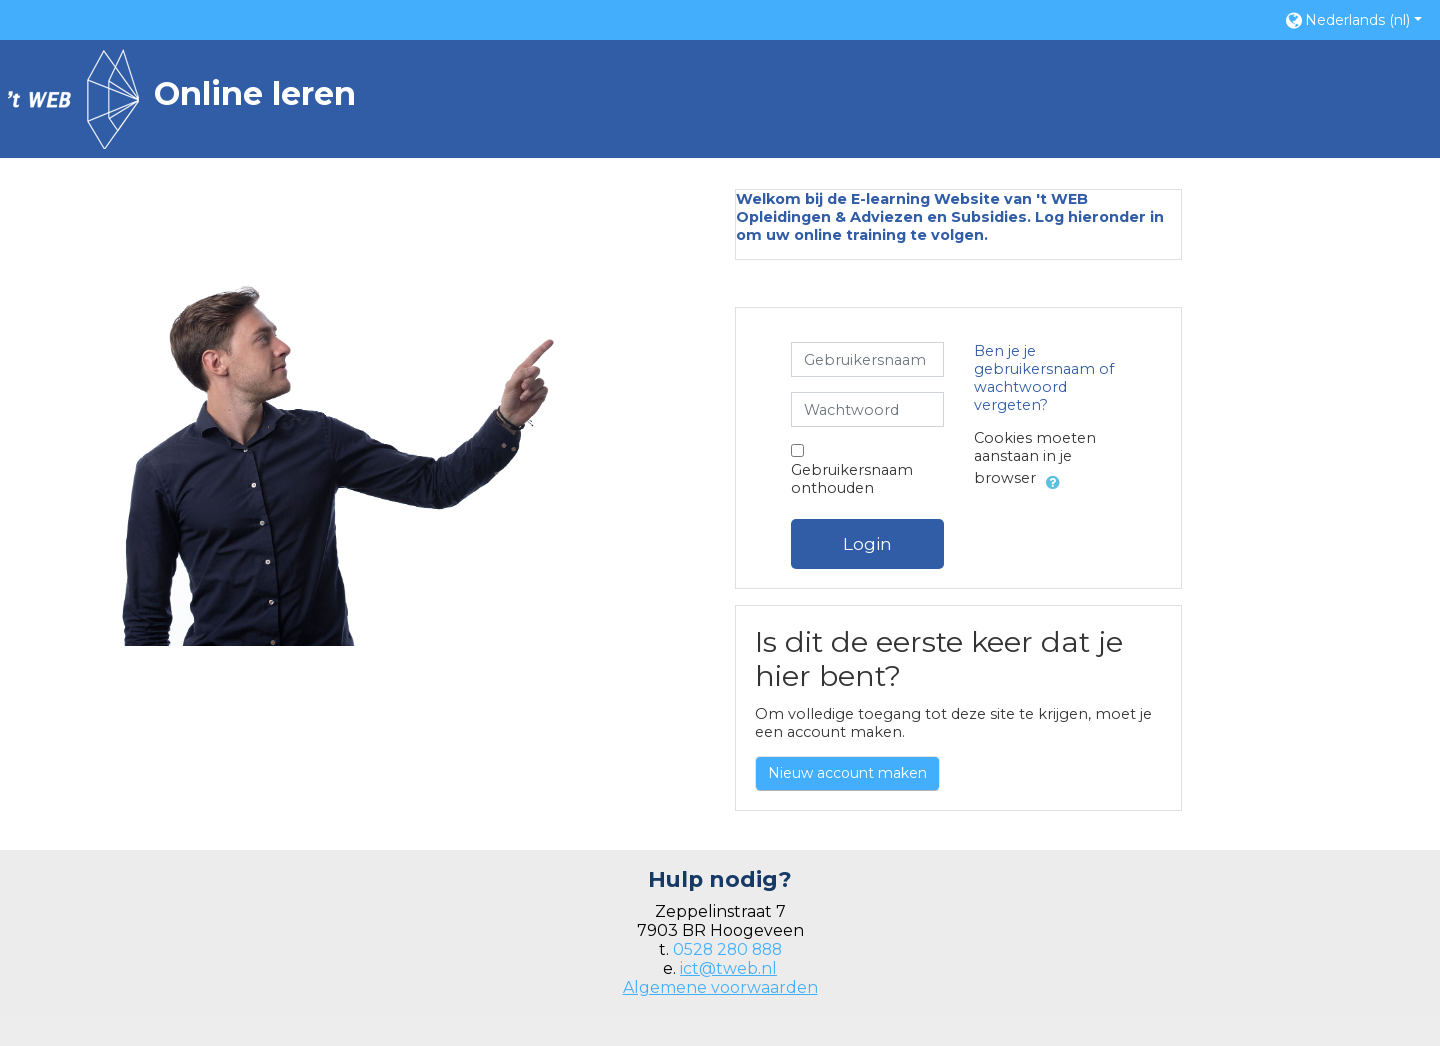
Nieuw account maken (847, 773)
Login (867, 543)
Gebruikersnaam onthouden (852, 479)
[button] (1352, 19)
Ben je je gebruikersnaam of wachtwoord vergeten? (1044, 378)
